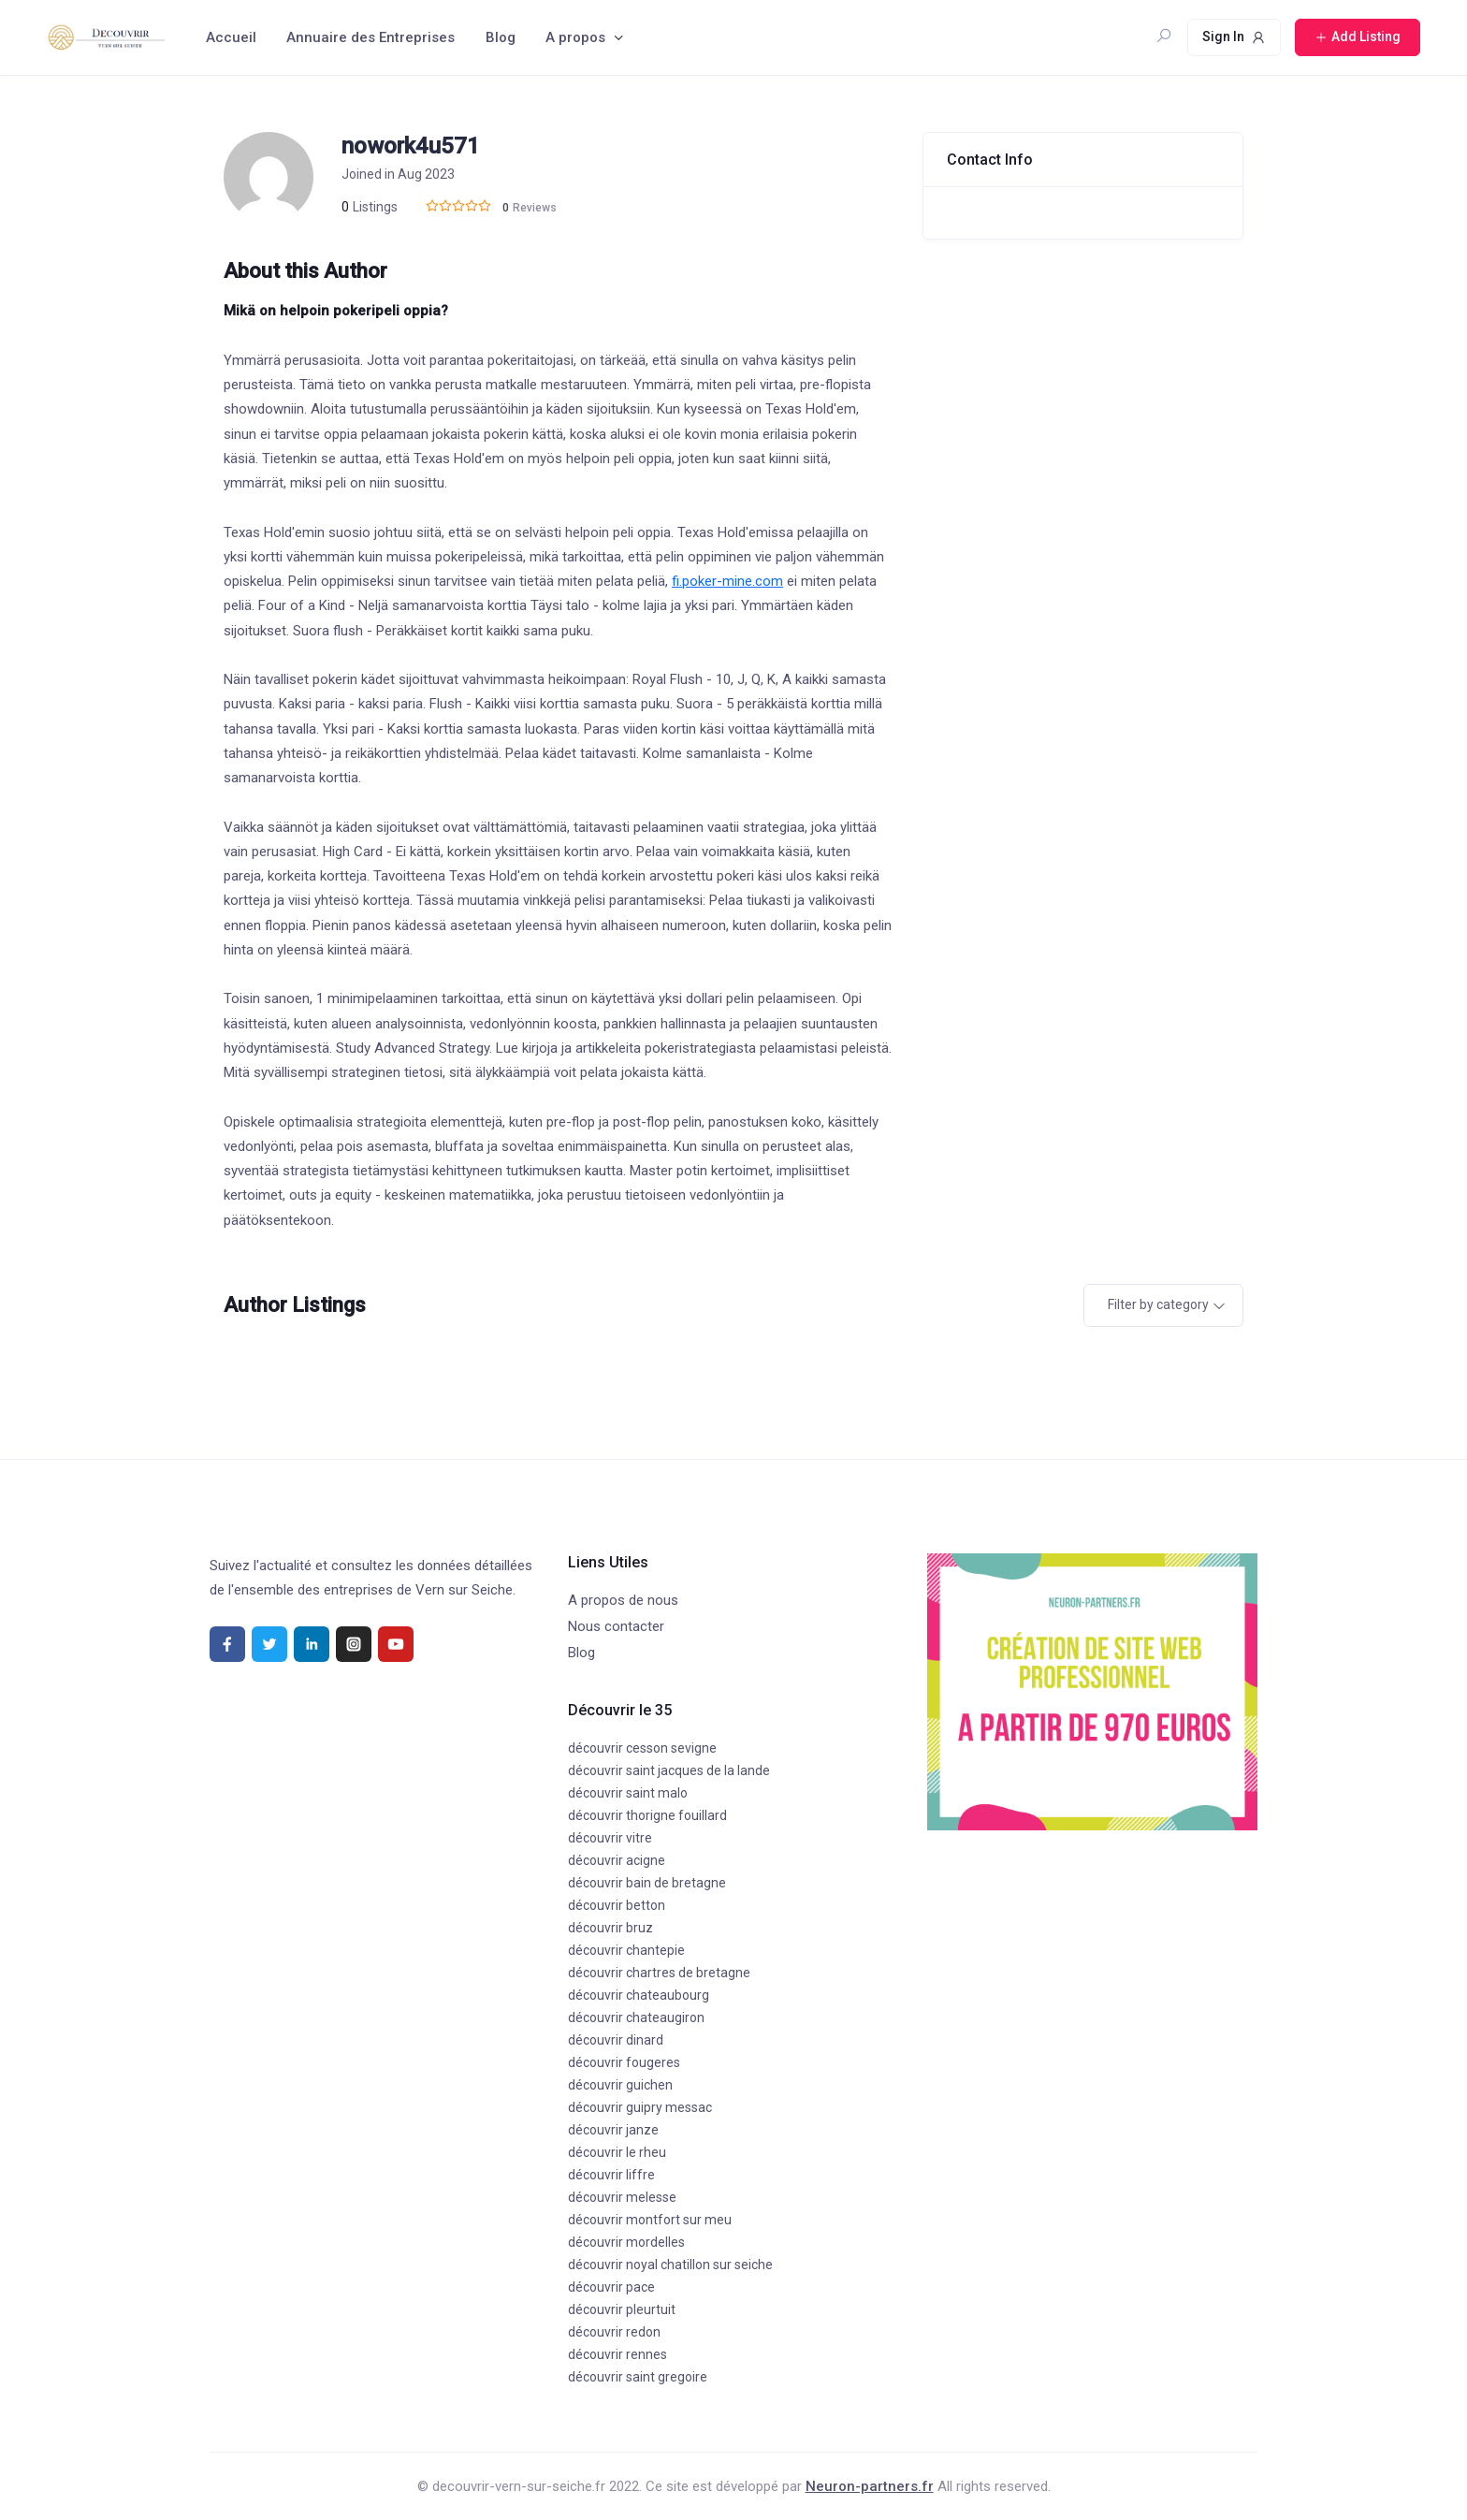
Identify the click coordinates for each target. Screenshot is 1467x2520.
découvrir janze (613, 2129)
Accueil (231, 37)
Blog (501, 37)
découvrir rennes (617, 2354)
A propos (575, 37)
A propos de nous (623, 1600)
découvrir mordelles (626, 2242)
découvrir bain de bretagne (647, 1882)
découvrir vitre (610, 1837)
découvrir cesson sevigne (642, 1748)
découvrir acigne (616, 1860)
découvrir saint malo (628, 1792)
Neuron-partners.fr (870, 2486)
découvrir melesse (622, 2197)
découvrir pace (611, 2287)
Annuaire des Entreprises (370, 37)
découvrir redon (614, 2331)
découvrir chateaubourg (638, 1995)
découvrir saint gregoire (637, 2376)
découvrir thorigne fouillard (647, 1815)
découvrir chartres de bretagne (659, 1972)
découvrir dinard (615, 2039)
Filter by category (1158, 1304)
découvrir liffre (611, 2174)
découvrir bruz (610, 1927)
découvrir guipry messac (640, 2107)
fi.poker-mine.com (727, 581)
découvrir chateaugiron (636, 2017)
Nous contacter (616, 1626)
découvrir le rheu (617, 2152)
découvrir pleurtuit (621, 2309)
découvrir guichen (620, 2084)
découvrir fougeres (624, 2062)
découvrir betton (616, 1905)
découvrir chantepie (626, 1950)
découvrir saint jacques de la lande (669, 1770)
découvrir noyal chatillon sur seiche (670, 2264)
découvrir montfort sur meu (650, 2219)
